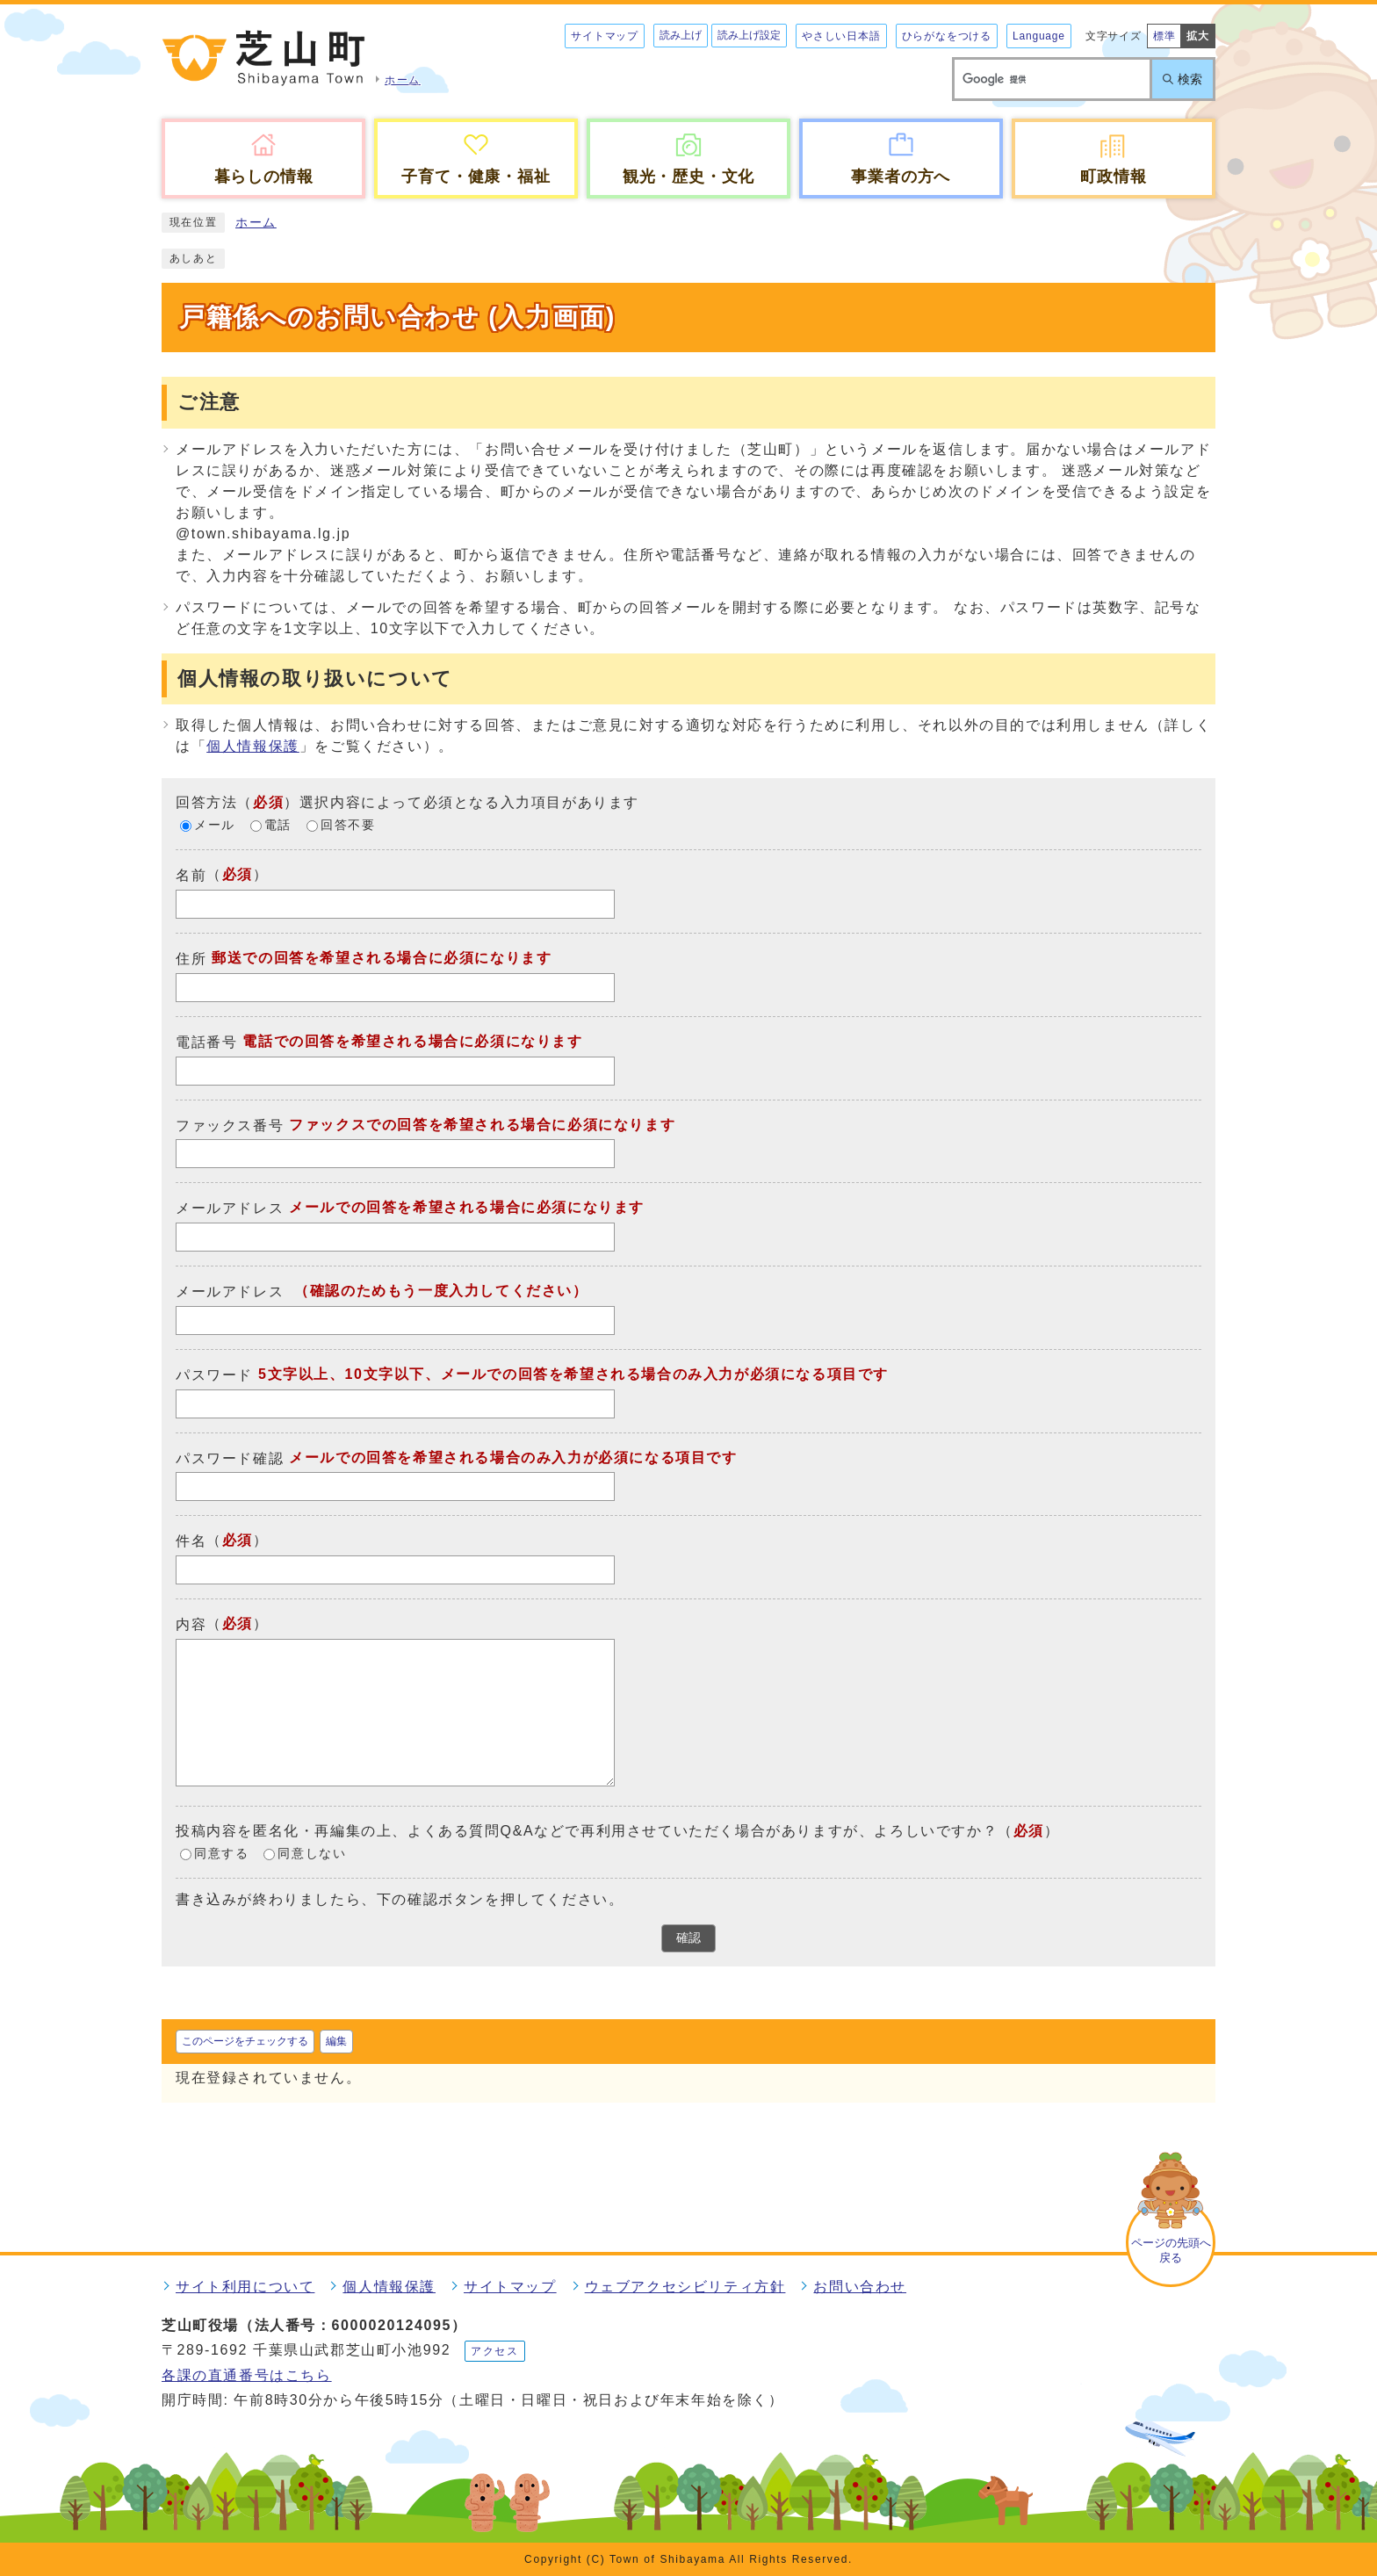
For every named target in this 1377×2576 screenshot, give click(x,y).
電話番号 (206, 1042)
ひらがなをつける (946, 36)
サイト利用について (245, 2286)
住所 (191, 958)
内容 (191, 1624)
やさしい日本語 (841, 36)
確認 (688, 1938)
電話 (278, 826)
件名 (191, 1540)
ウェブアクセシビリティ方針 (685, 2286)
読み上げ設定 (749, 35)
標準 (1164, 36)
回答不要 (348, 826)
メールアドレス (230, 1208)
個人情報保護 (252, 746)
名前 (191, 875)
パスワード (214, 1374)
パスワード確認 (230, 1457)
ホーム (256, 222)
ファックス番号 (230, 1124)
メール (214, 826)
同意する (221, 1854)
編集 (336, 2041)
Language (1039, 36)
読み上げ (681, 35)
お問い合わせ (859, 2286)
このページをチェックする (245, 2041)
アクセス (494, 2351)
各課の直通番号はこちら (247, 2375)
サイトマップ (604, 36)
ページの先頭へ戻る (1171, 2250)
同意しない (312, 1854)
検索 (1190, 79)
